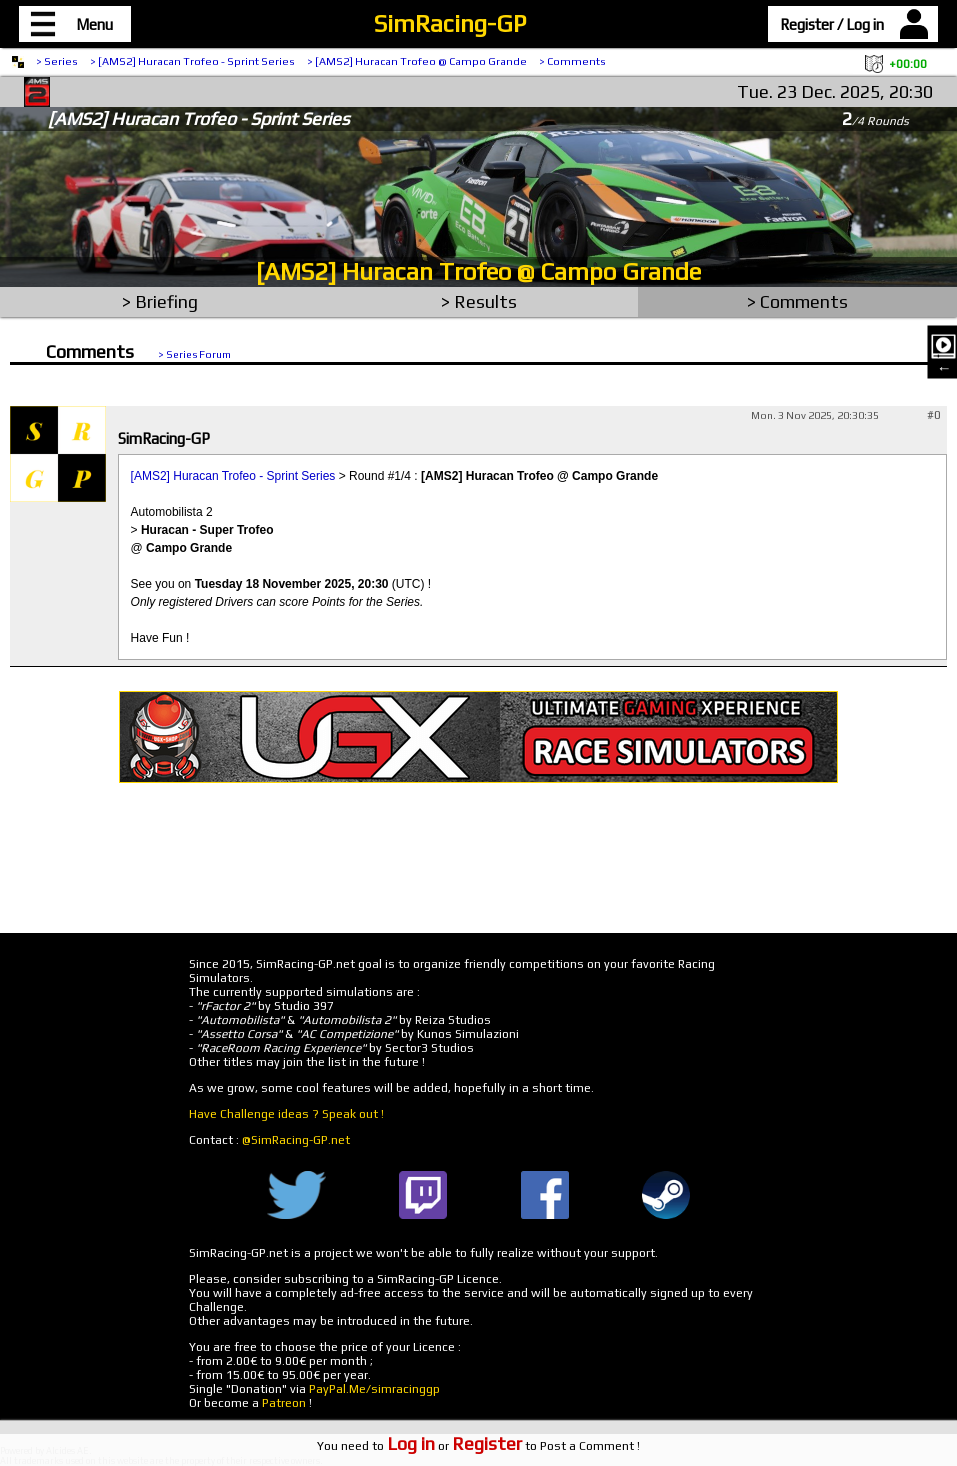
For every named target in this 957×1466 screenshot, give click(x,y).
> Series (57, 61)
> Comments (572, 61)
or (454, 1446)
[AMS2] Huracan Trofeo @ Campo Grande (478, 271)
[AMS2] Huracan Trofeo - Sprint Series (233, 476)
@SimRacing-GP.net (296, 1140)
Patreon (284, 1403)
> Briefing (160, 301)
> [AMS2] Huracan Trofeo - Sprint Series (192, 61)
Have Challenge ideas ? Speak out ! (286, 1114)
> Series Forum (194, 354)
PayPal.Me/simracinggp (374, 1389)
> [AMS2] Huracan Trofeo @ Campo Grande (417, 61)
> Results (479, 301)
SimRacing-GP (450, 23)
